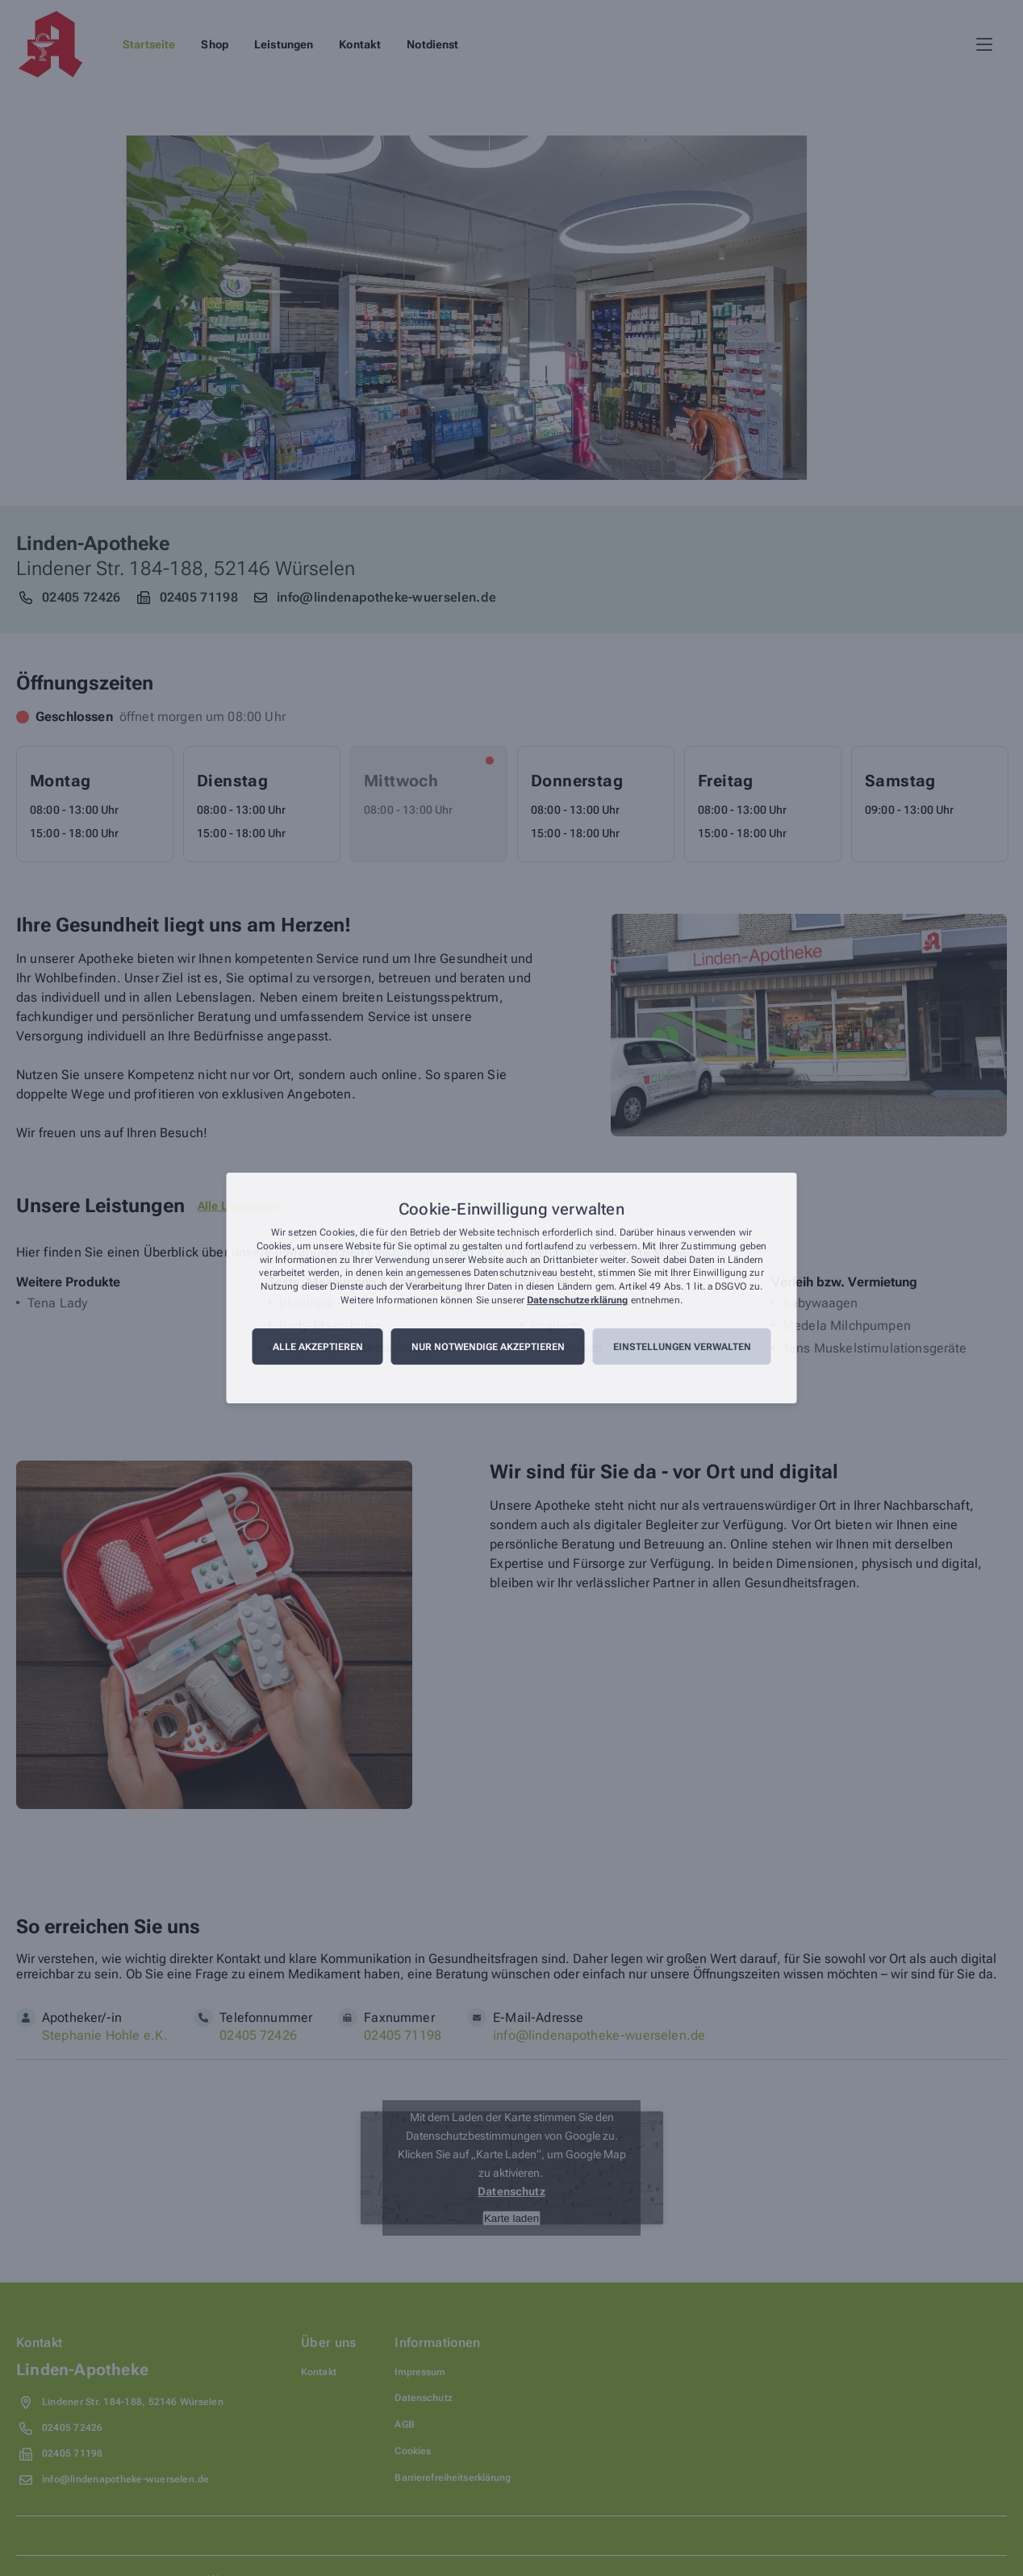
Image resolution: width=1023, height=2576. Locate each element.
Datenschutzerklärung (577, 1300)
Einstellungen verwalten (682, 1347)
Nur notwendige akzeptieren (488, 1347)
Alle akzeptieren (318, 1347)
